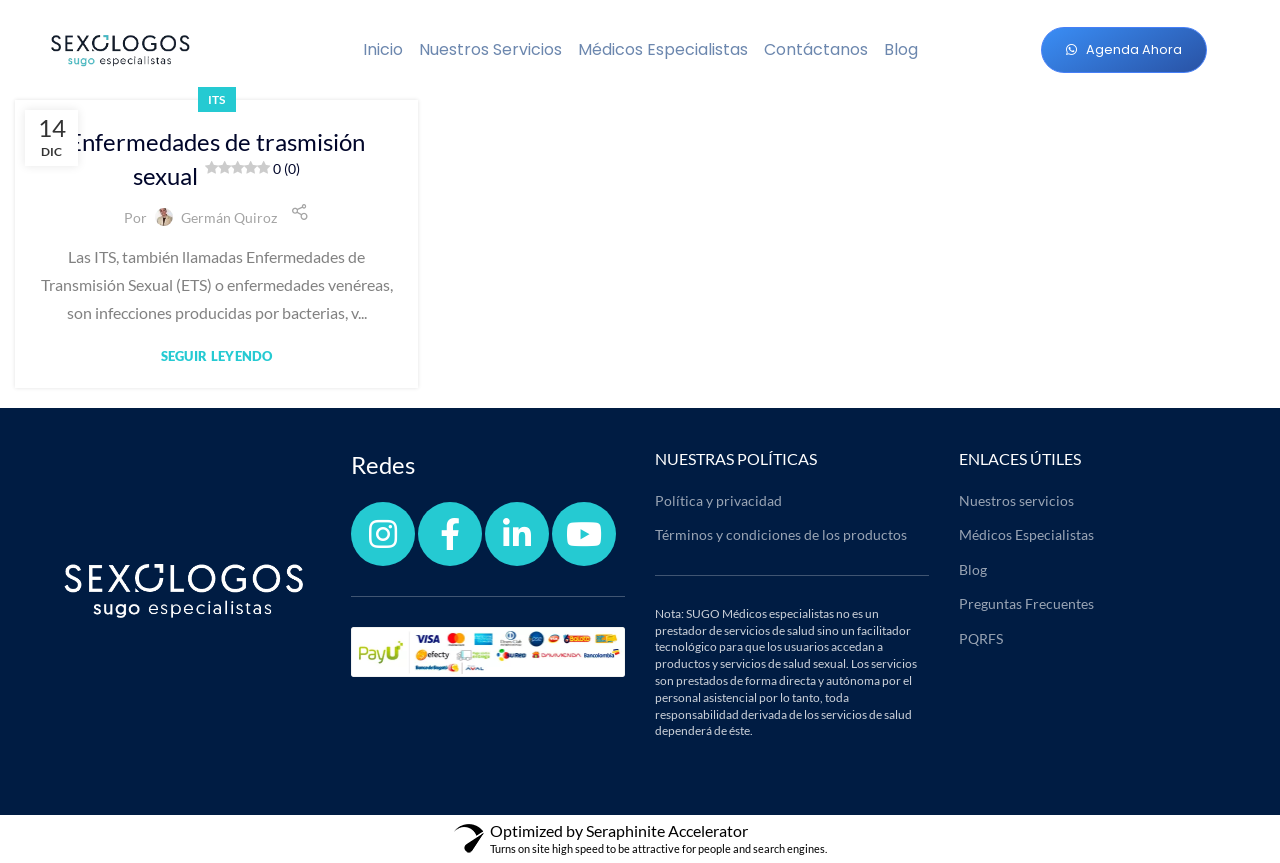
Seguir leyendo (217, 356)
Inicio (383, 49)
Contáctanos (816, 49)
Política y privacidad (718, 500)
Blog (901, 49)
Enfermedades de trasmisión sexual (216, 158)
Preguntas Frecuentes (1026, 603)
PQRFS (981, 638)
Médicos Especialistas (663, 49)
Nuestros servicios (490, 49)
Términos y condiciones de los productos (781, 534)
